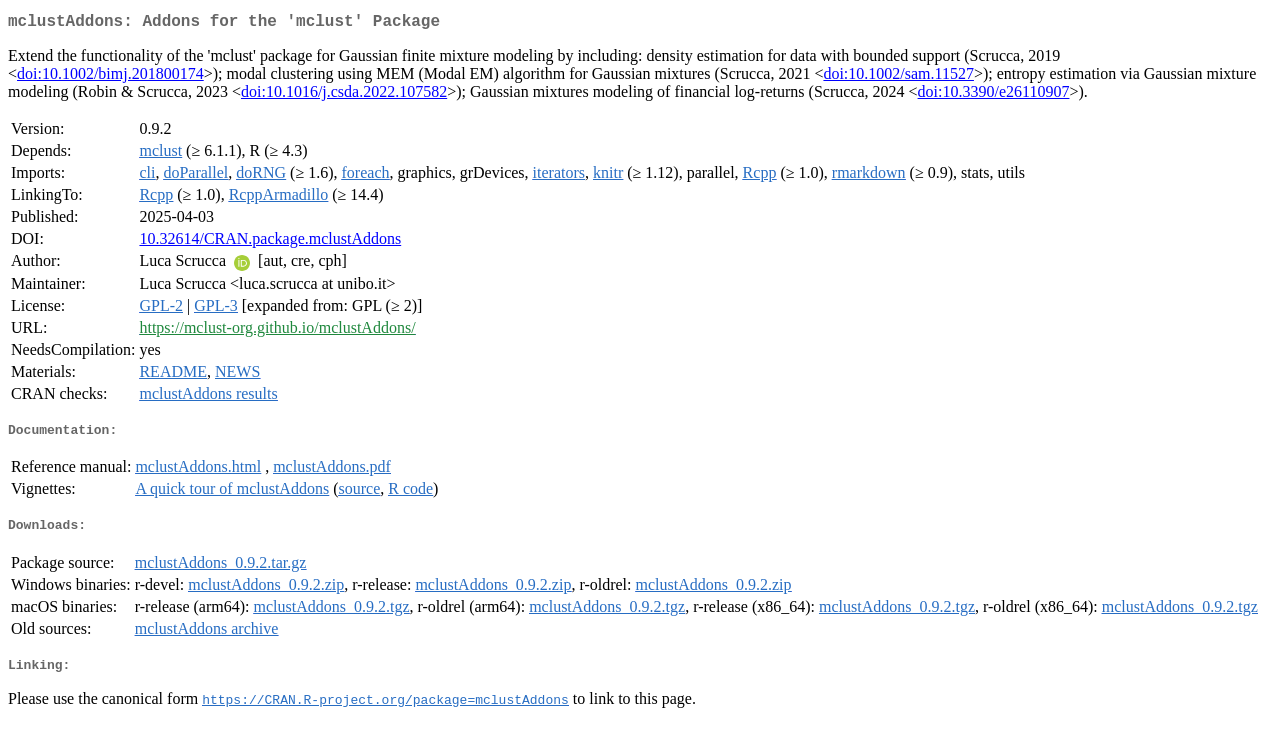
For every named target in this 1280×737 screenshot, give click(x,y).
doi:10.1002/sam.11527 (898, 77)
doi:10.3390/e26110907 (994, 95)
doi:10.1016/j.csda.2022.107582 (344, 95)
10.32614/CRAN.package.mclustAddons (270, 242)
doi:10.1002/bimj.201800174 (110, 77)
